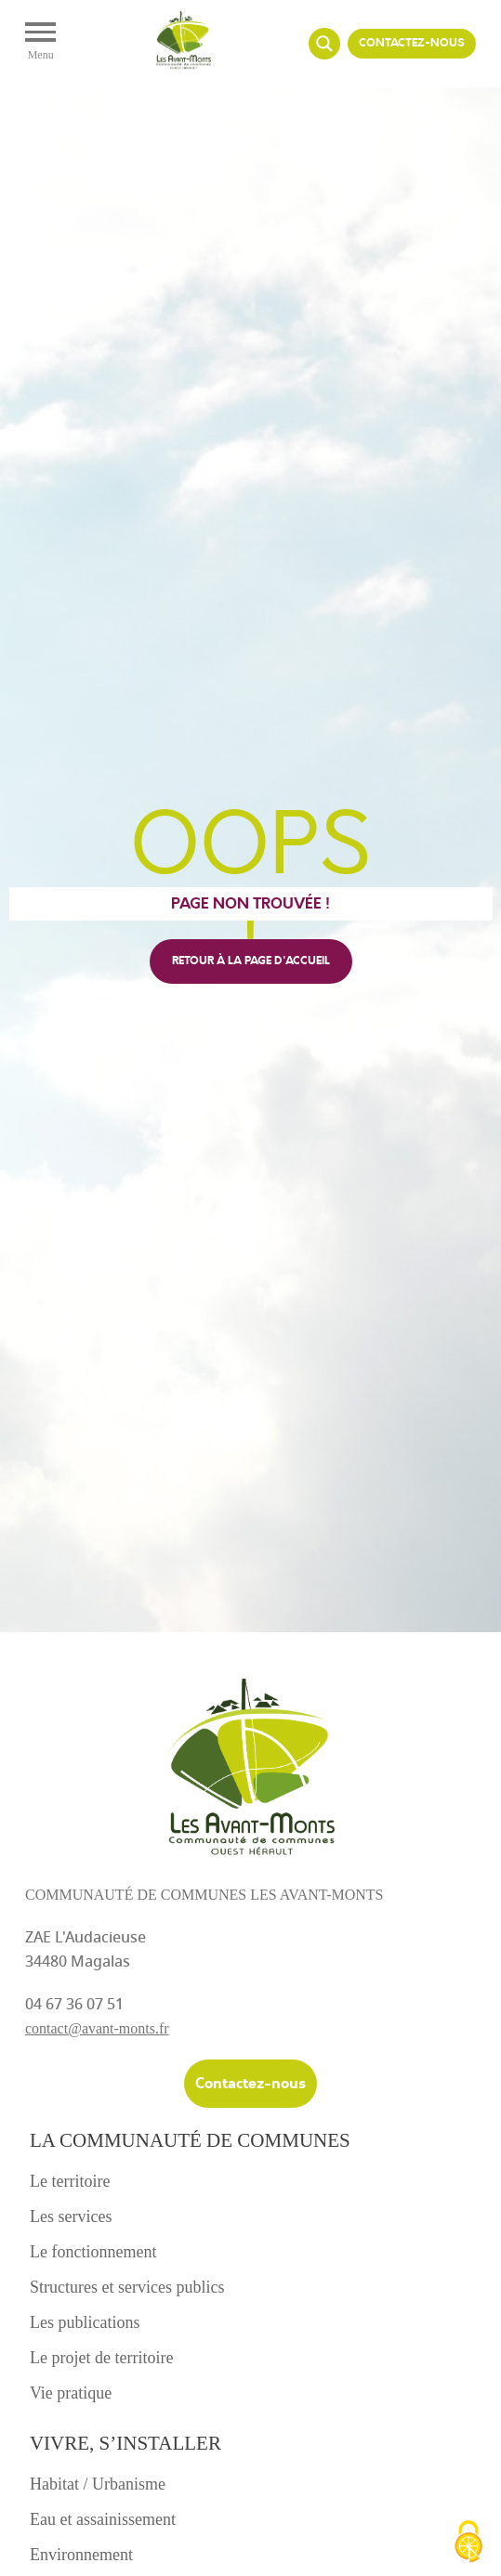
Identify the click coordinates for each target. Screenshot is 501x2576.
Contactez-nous (412, 43)
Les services (71, 2216)
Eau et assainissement (103, 2519)
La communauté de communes (190, 2140)
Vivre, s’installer (125, 2443)
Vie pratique (71, 2393)
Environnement (81, 2554)
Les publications (84, 2322)
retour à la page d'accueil (251, 961)
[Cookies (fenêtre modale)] (468, 2543)
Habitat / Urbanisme (97, 2484)
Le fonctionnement (93, 2252)
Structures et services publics (127, 2287)
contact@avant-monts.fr (97, 2028)
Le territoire (70, 2181)
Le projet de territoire (101, 2357)
